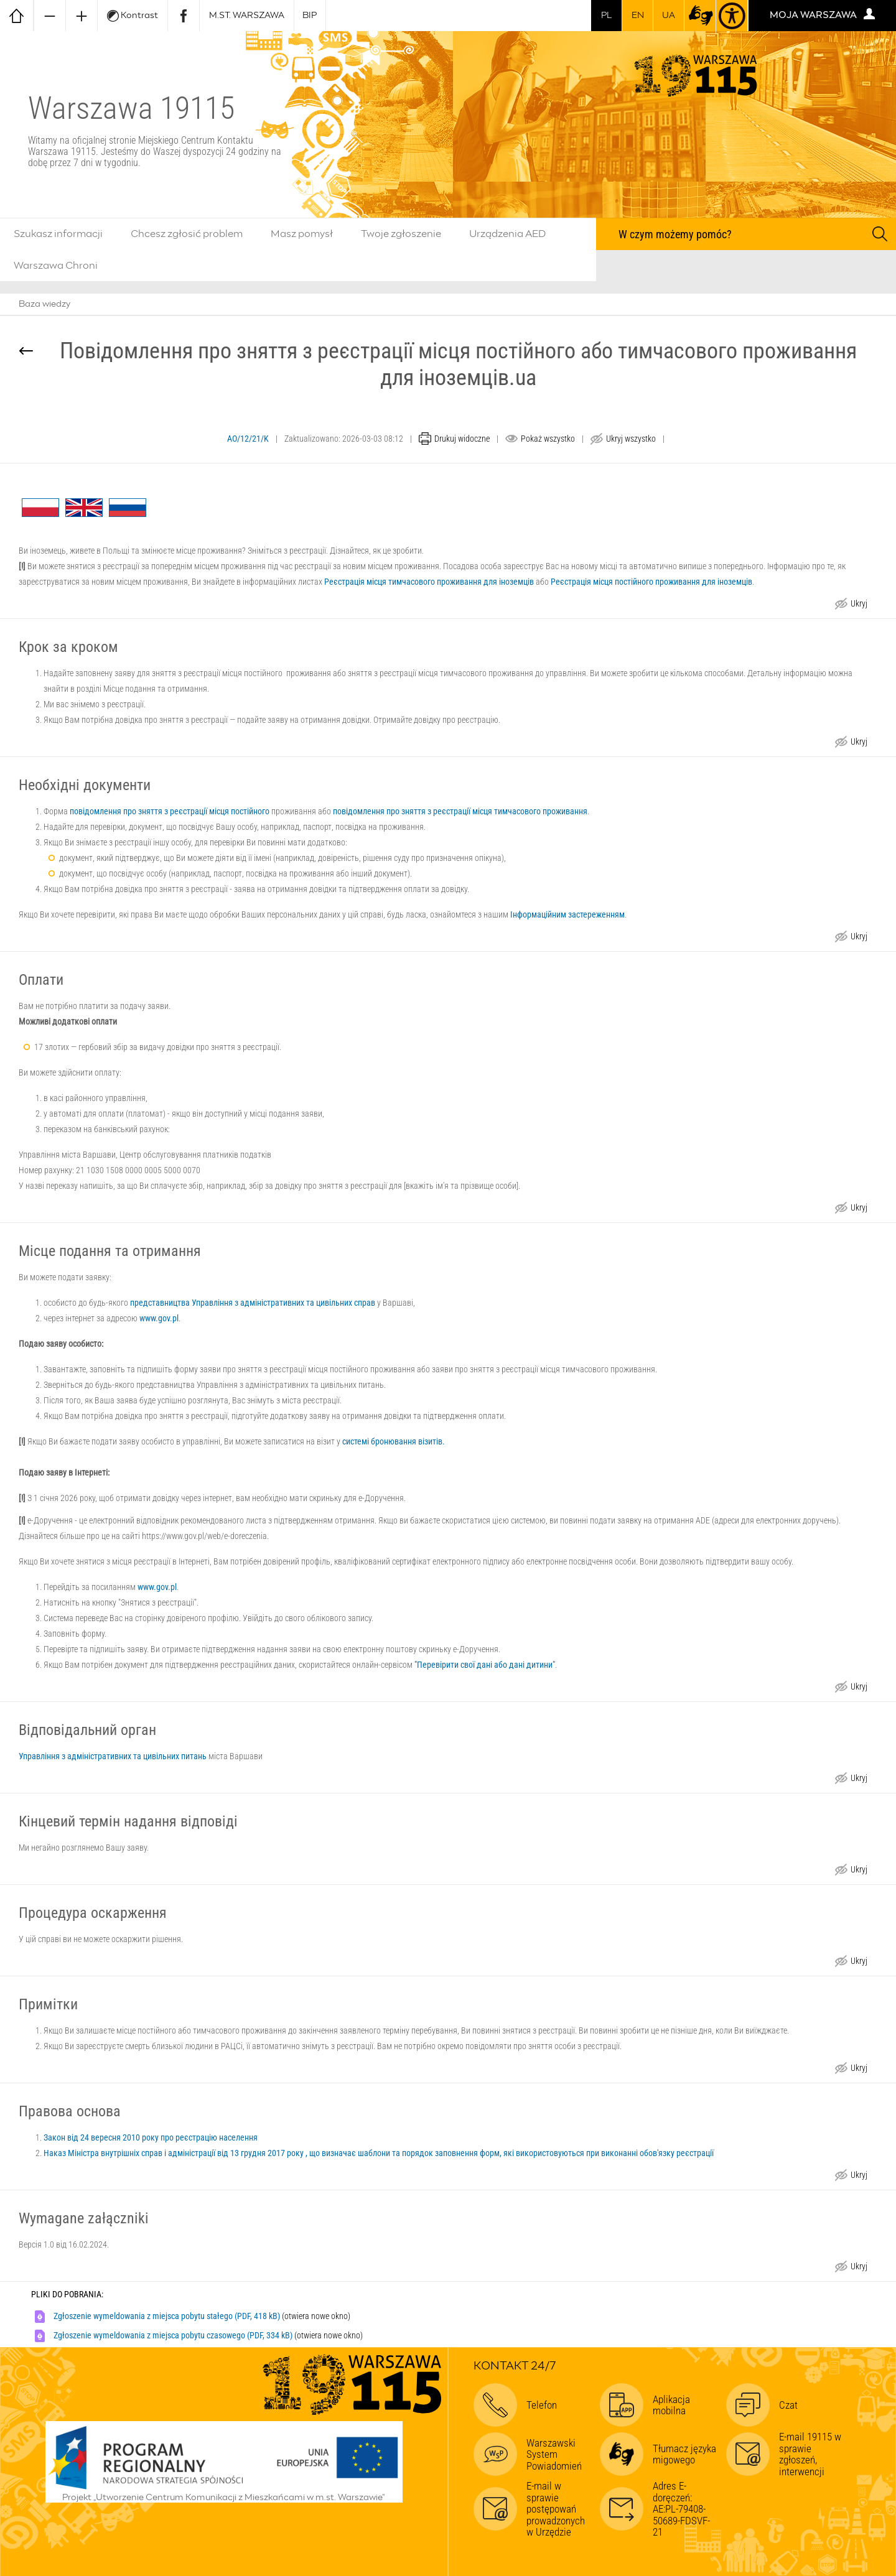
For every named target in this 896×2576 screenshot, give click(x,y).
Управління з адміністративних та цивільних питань (113, 1756)
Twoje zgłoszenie (401, 234)
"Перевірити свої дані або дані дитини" (484, 1665)
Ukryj (858, 604)
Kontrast (132, 16)
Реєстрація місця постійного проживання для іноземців (651, 582)
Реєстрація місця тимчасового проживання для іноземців (429, 582)
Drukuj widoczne (462, 439)
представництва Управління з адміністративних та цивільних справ (252, 1303)
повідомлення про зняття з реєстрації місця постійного (169, 811)
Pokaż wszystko (548, 439)
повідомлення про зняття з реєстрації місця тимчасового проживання (460, 811)
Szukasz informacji (58, 234)
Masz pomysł (302, 234)
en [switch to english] (638, 15)
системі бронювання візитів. (393, 1441)
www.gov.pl (159, 1318)
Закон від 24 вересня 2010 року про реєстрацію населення (151, 2137)
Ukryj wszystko (631, 439)
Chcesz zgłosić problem (187, 234)
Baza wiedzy (44, 304)
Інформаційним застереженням (567, 914)
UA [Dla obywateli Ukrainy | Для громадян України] (668, 15)
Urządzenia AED (507, 234)
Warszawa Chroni (56, 266)
